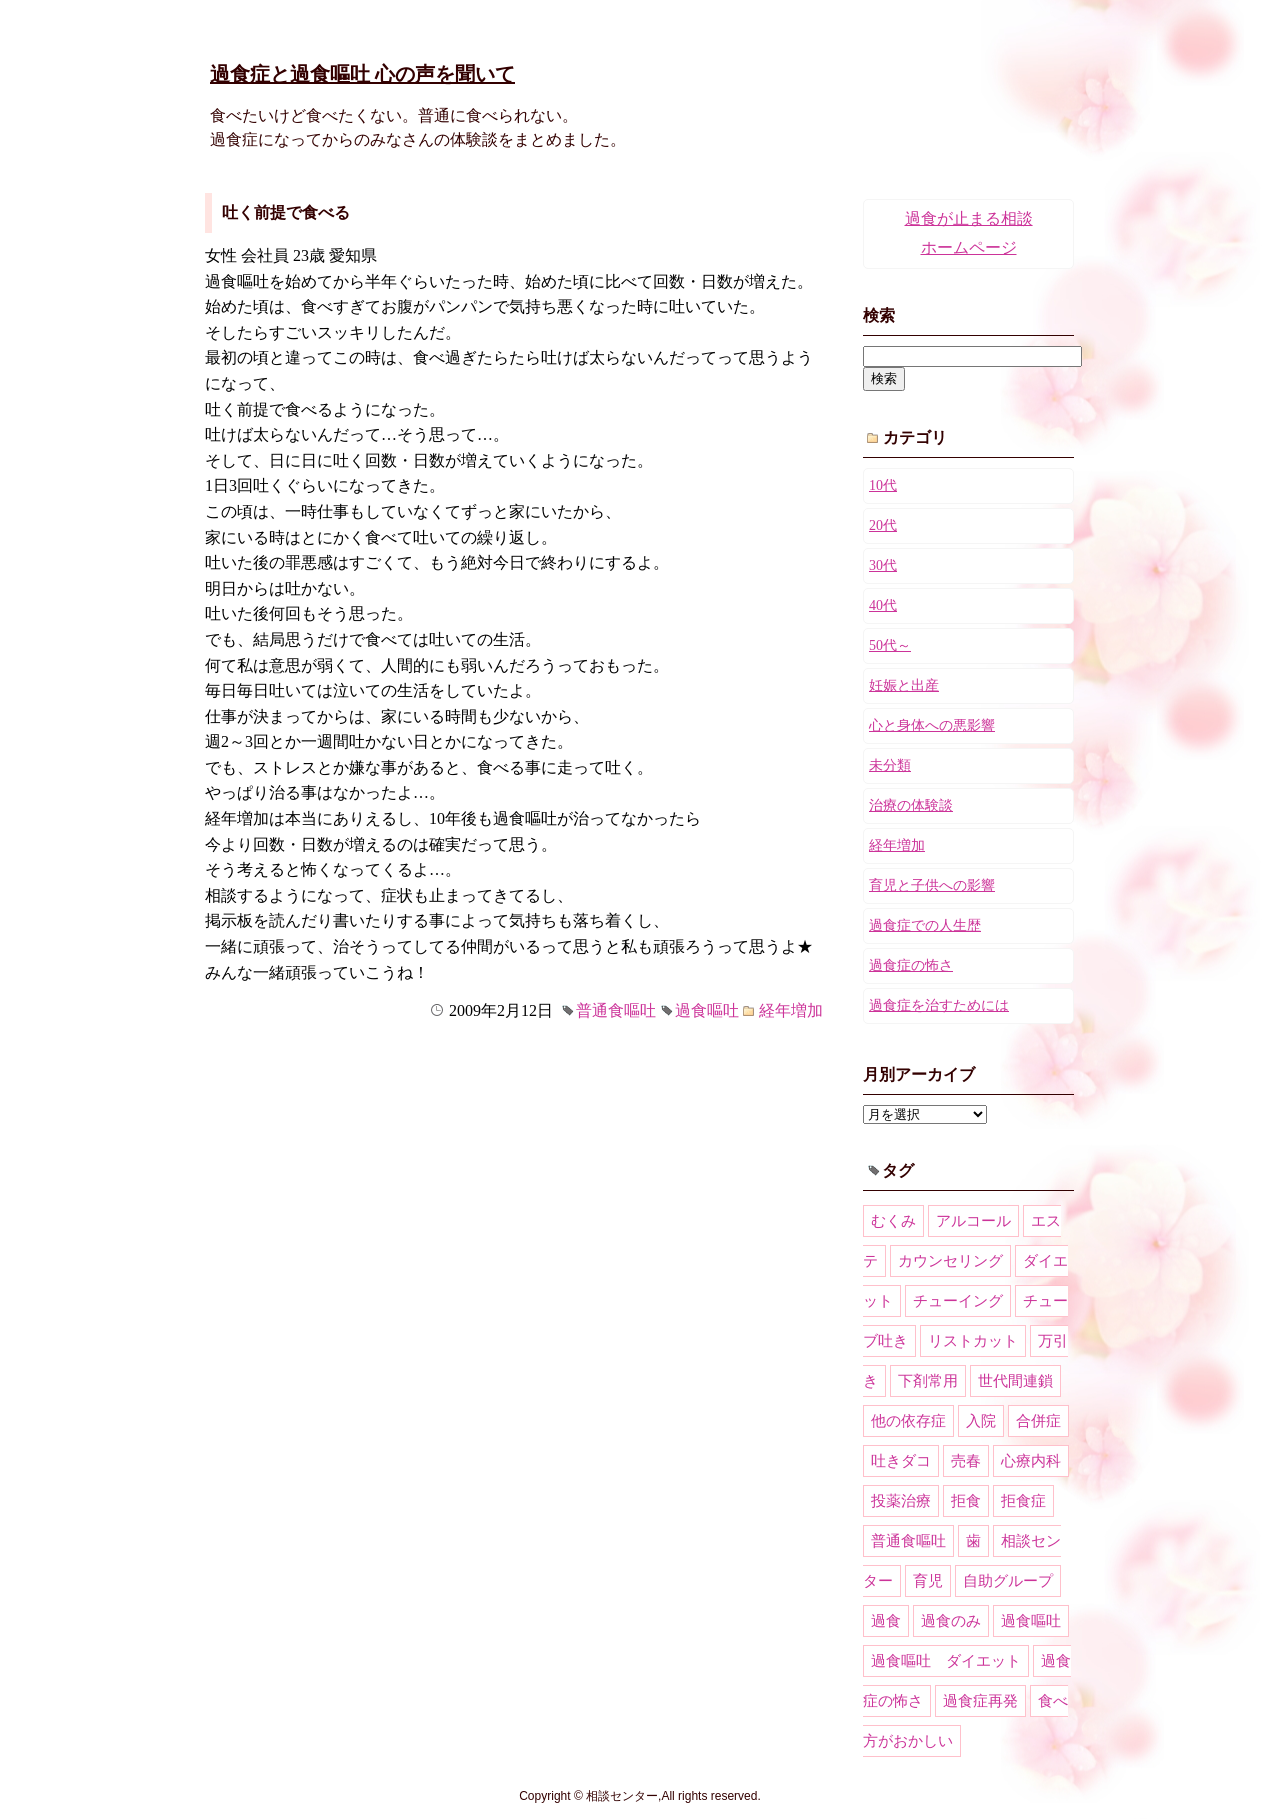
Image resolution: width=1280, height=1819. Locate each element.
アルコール (973, 1221)
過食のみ (951, 1621)
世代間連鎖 (1015, 1381)
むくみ (893, 1221)
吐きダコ (901, 1461)
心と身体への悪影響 (932, 725)
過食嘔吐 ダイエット (946, 1661)
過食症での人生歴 (925, 925)
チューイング (958, 1301)
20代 (883, 525)
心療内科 (1031, 1461)
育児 (928, 1581)
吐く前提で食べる (286, 212)
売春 (966, 1461)
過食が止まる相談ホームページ (969, 233)
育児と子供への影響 (932, 885)
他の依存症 (908, 1421)
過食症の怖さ (911, 965)
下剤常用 (928, 1381)
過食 (886, 1621)
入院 (981, 1421)
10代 (883, 485)
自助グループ (1008, 1581)
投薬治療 (901, 1501)
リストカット (973, 1341)
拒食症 (1023, 1501)
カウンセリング (950, 1261)
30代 (883, 565)
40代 (883, 605)
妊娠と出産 (904, 685)
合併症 (1038, 1421)
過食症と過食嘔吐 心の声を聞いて (362, 74)
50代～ (890, 645)
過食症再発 (980, 1701)
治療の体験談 (911, 805)
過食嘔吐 (707, 1010)
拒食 (966, 1501)
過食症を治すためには (939, 1005)
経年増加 (791, 1010)
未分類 (890, 765)
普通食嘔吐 (616, 1010)
